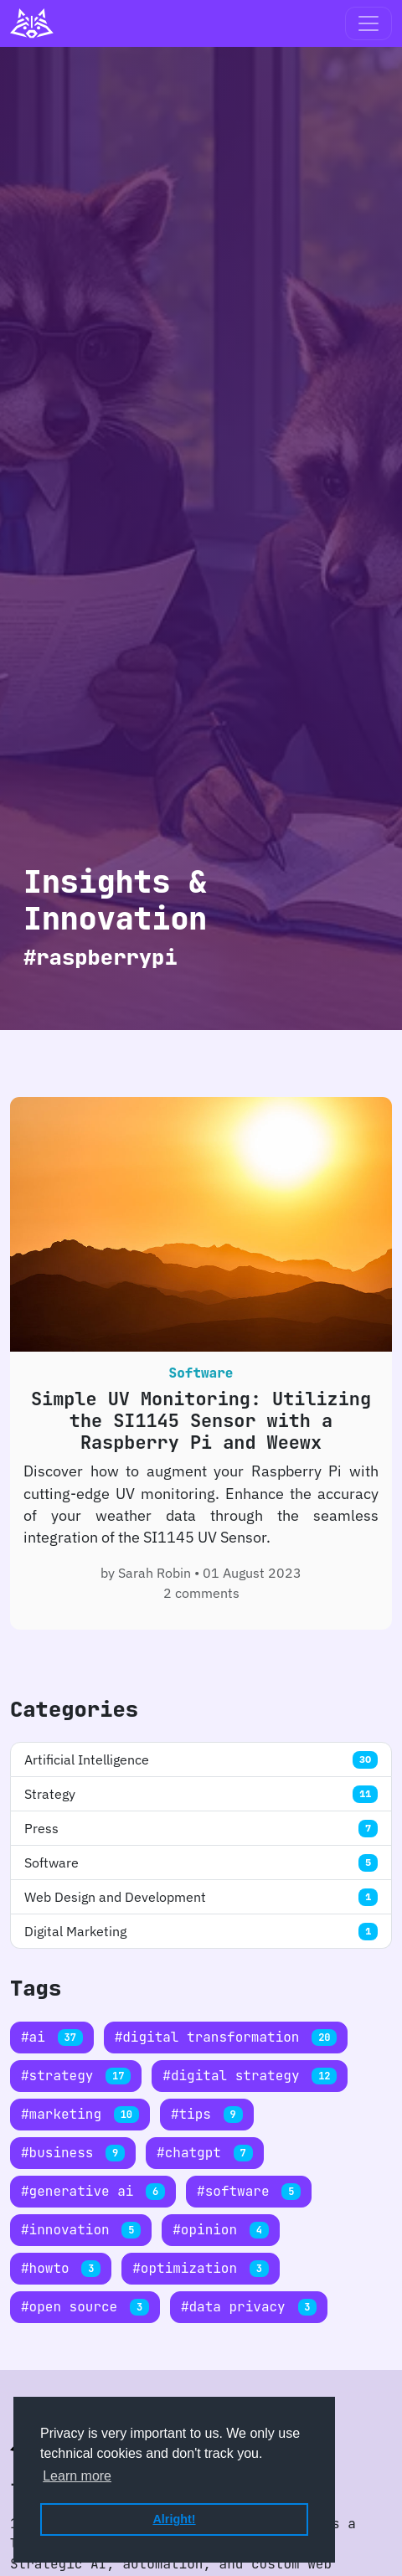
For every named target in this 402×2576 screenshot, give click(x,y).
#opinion (220, 2230)
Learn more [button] (77, 2476)
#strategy (76, 2075)
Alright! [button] (173, 2519)
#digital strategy (249, 2075)
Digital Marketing (201, 1931)
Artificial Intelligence (201, 1759)
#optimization (200, 2268)
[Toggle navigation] (368, 23)
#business (73, 2152)
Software (201, 1862)
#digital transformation (226, 2037)
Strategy (201, 1793)
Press (201, 1828)
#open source (85, 2307)
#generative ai (93, 2191)
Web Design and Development (201, 1896)
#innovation (81, 2230)
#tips (207, 2114)
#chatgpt (204, 2152)
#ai (52, 2037)
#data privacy (249, 2307)
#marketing (80, 2114)
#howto (60, 2268)
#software (249, 2191)
